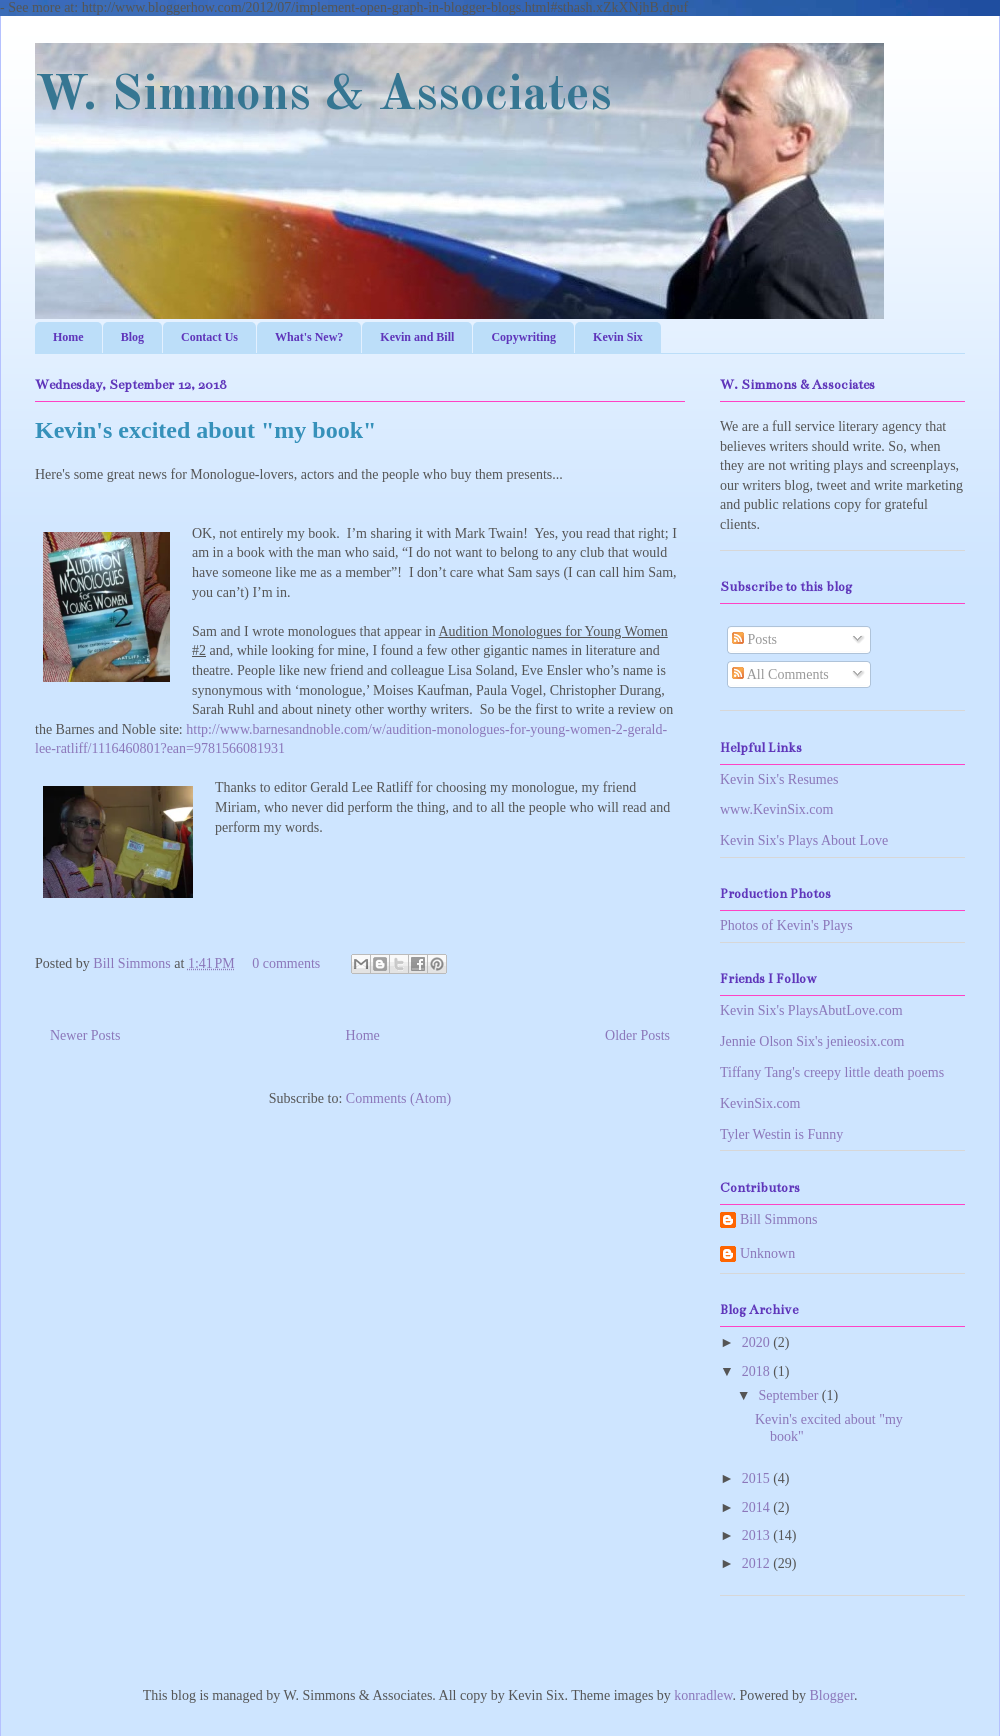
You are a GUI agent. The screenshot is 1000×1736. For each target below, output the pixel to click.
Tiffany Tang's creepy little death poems (832, 1072)
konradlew (703, 1695)
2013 (758, 1535)
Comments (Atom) (398, 1098)
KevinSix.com (760, 1103)
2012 (758, 1563)
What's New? (309, 337)
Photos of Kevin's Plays (786, 925)
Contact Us (209, 337)
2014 (758, 1507)
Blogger (832, 1695)
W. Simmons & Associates (323, 96)
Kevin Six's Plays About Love (804, 840)
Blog (132, 337)
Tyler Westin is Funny (781, 1134)
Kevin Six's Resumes (779, 779)
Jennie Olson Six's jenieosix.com (812, 1041)
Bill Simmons (133, 963)
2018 (758, 1371)
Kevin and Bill (417, 337)
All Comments (780, 674)
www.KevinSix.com (776, 809)
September (789, 1395)
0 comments (286, 963)
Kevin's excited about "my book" (205, 430)
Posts (754, 639)
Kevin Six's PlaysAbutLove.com (811, 1010)
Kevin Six (618, 337)
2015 (758, 1478)
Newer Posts (85, 1035)
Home (68, 337)
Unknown (767, 1253)
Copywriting (523, 337)
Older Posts (637, 1035)
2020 (758, 1342)
